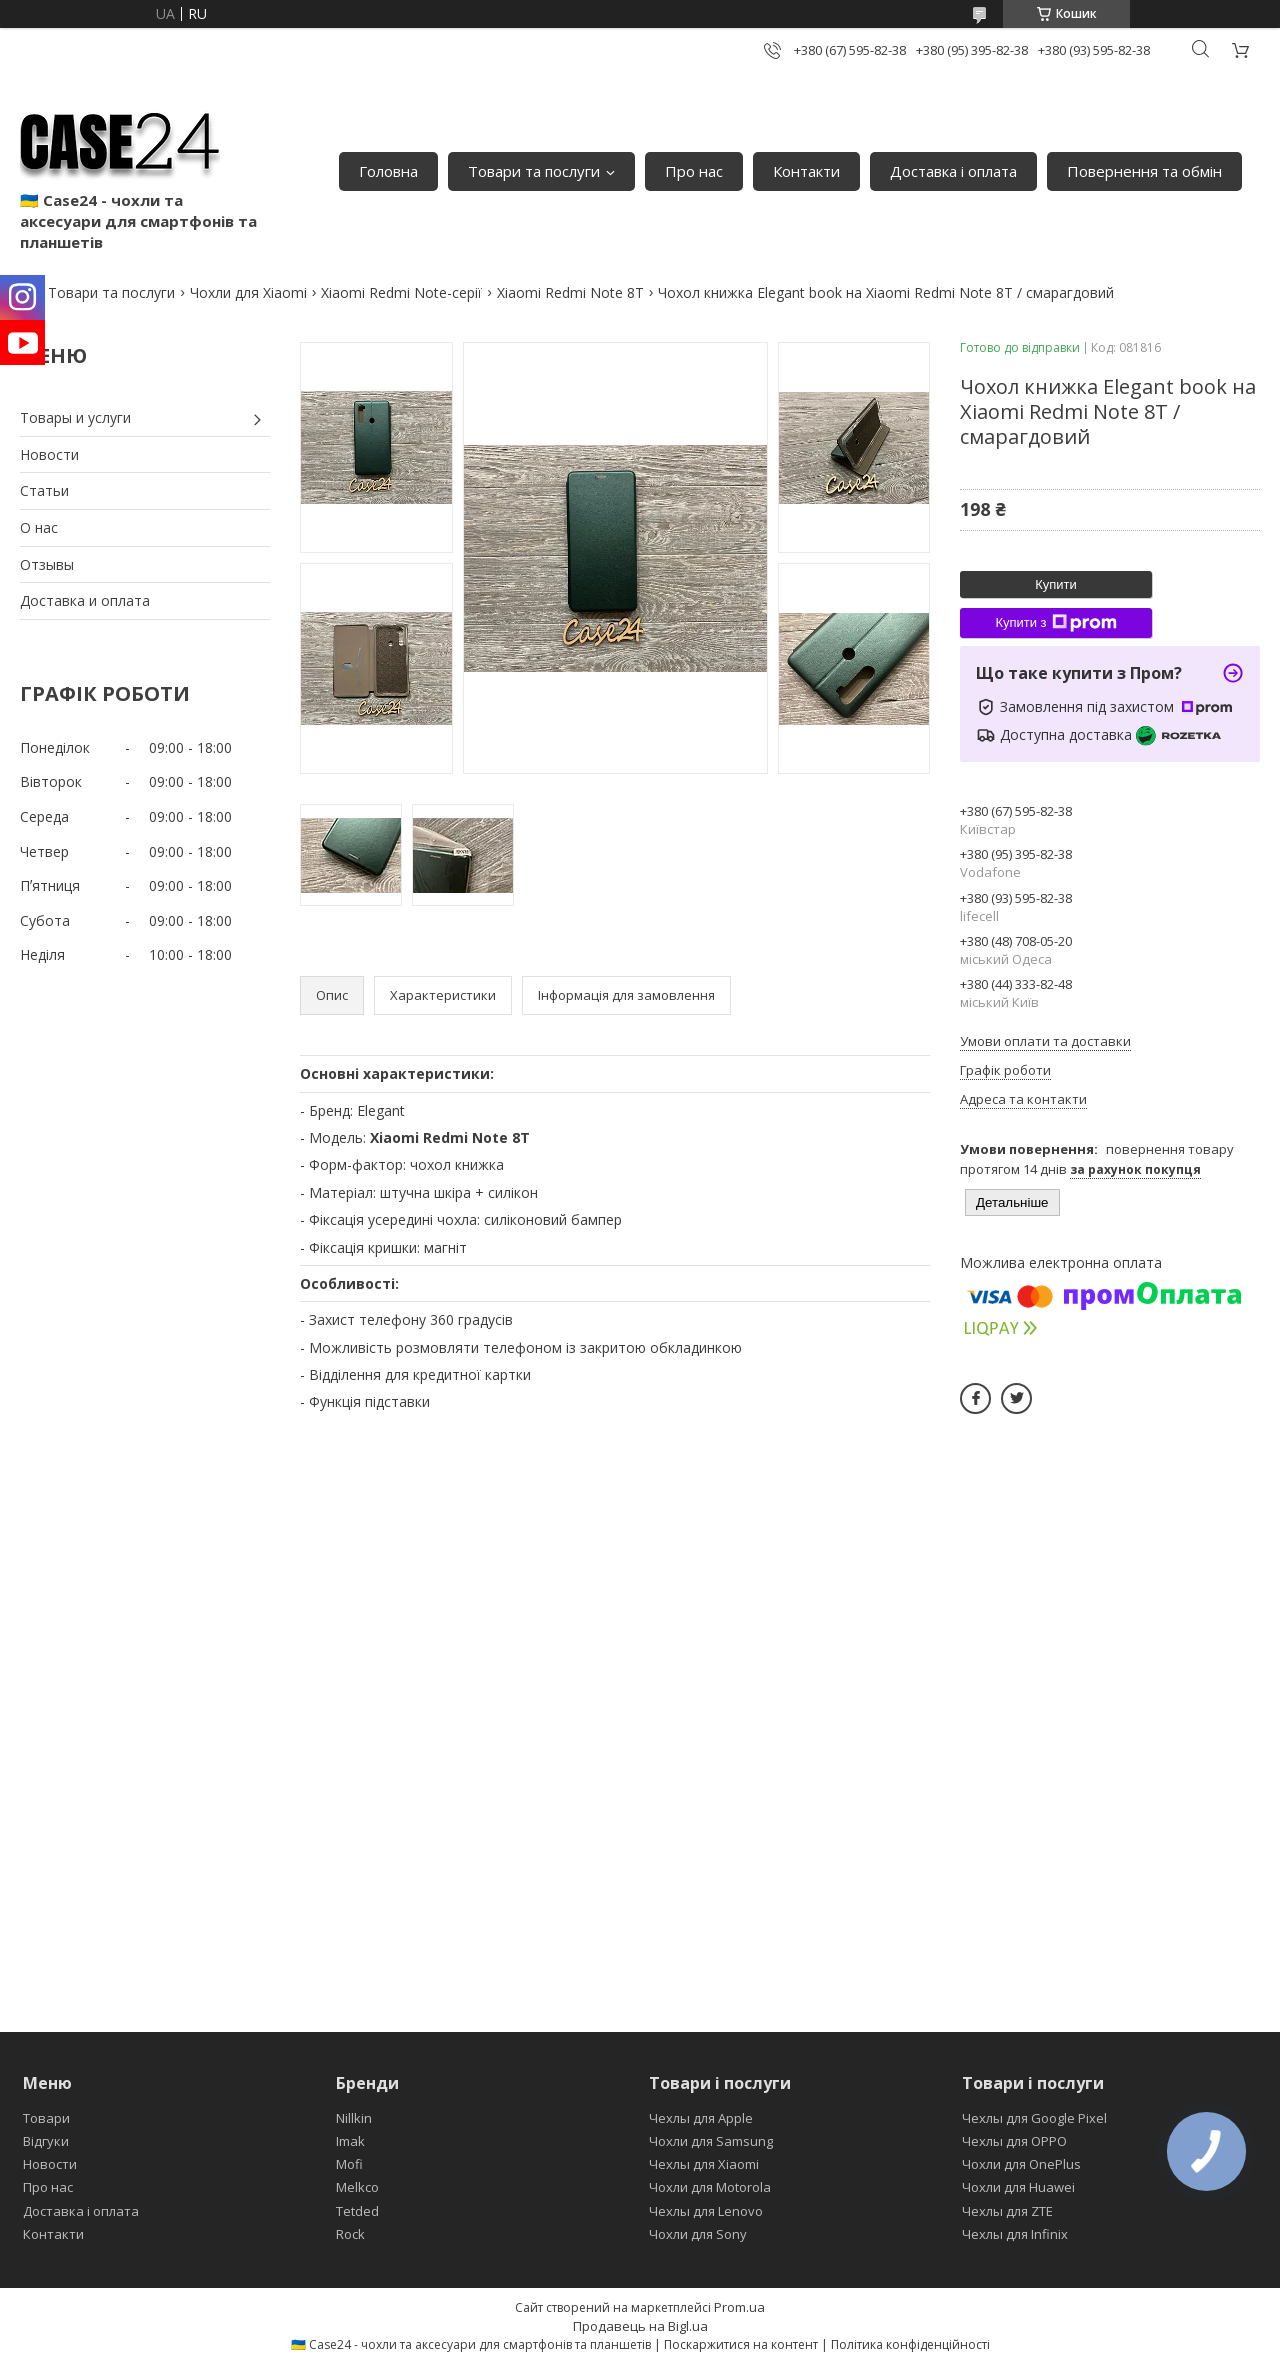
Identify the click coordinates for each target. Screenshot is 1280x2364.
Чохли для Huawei (1018, 2187)
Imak (350, 2141)
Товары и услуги (75, 417)
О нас (39, 527)
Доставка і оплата (953, 171)
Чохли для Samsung (711, 2141)
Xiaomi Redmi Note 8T (570, 292)
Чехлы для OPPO (1014, 2141)
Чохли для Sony (698, 2234)
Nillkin (354, 2118)
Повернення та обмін (1144, 171)
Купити (1056, 584)
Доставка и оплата (85, 600)
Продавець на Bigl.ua (640, 2326)
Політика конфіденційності (910, 2344)
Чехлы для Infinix (1015, 2234)
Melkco (357, 2187)
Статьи (44, 490)
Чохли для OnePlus (1021, 2164)
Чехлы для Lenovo (706, 2211)
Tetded (357, 2211)
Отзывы (47, 564)
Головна (388, 171)
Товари (46, 2118)
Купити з (1055, 623)
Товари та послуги (534, 171)
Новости (49, 454)
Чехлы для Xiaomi (704, 2164)
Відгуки (46, 2141)
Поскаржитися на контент (741, 2344)
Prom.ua (739, 2307)
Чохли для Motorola (710, 2187)
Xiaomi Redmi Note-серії (401, 292)
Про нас (694, 171)
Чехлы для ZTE (1007, 2211)
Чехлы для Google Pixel (1034, 2118)
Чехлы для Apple (701, 2118)
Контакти (806, 171)
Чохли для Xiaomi (248, 292)
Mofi (349, 2164)
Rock (350, 2234)
